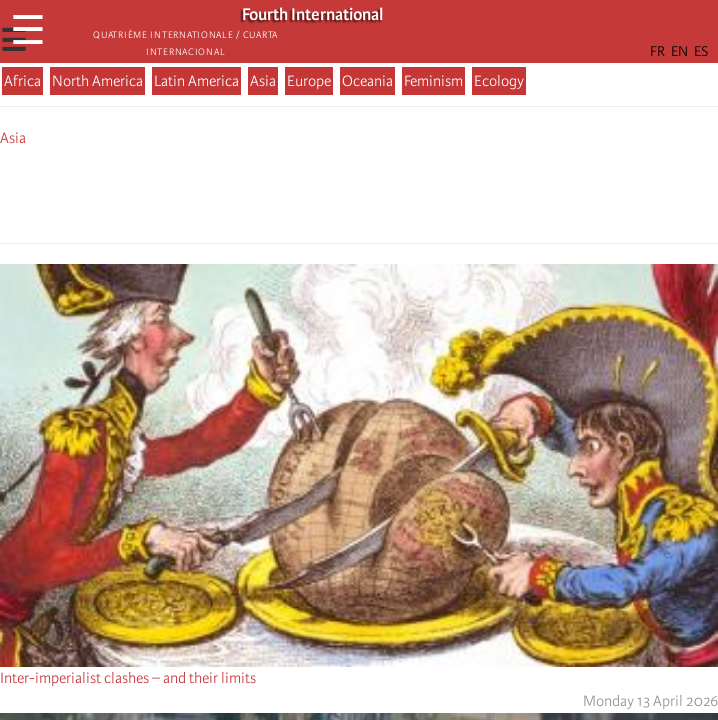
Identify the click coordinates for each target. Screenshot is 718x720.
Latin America (196, 81)
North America (97, 81)
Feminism (433, 81)
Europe (309, 81)
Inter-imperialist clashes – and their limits (128, 678)
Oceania (367, 81)
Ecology (499, 81)
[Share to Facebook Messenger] (359, 192)
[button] (415, 192)
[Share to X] (331, 192)
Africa (22, 81)
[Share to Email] (387, 192)
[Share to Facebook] (303, 192)
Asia (263, 81)
